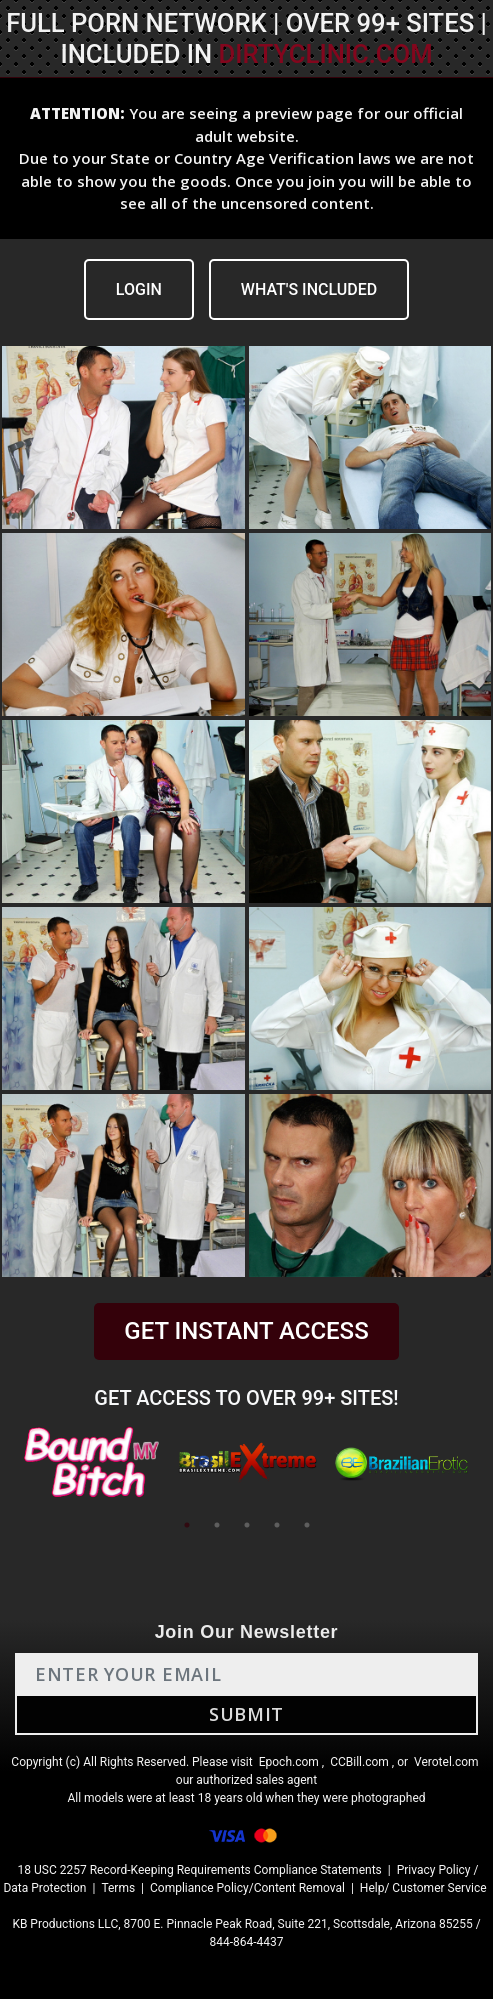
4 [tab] (277, 1525)
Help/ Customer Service (423, 1888)
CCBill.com (359, 1762)
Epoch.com (289, 1762)
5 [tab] (307, 1525)
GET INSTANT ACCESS (246, 1331)
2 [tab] (217, 1525)
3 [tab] (247, 1525)
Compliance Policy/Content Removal (247, 1888)
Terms (118, 1888)
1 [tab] (187, 1525)
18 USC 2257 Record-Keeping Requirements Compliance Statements (200, 1870)
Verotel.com (446, 1762)
